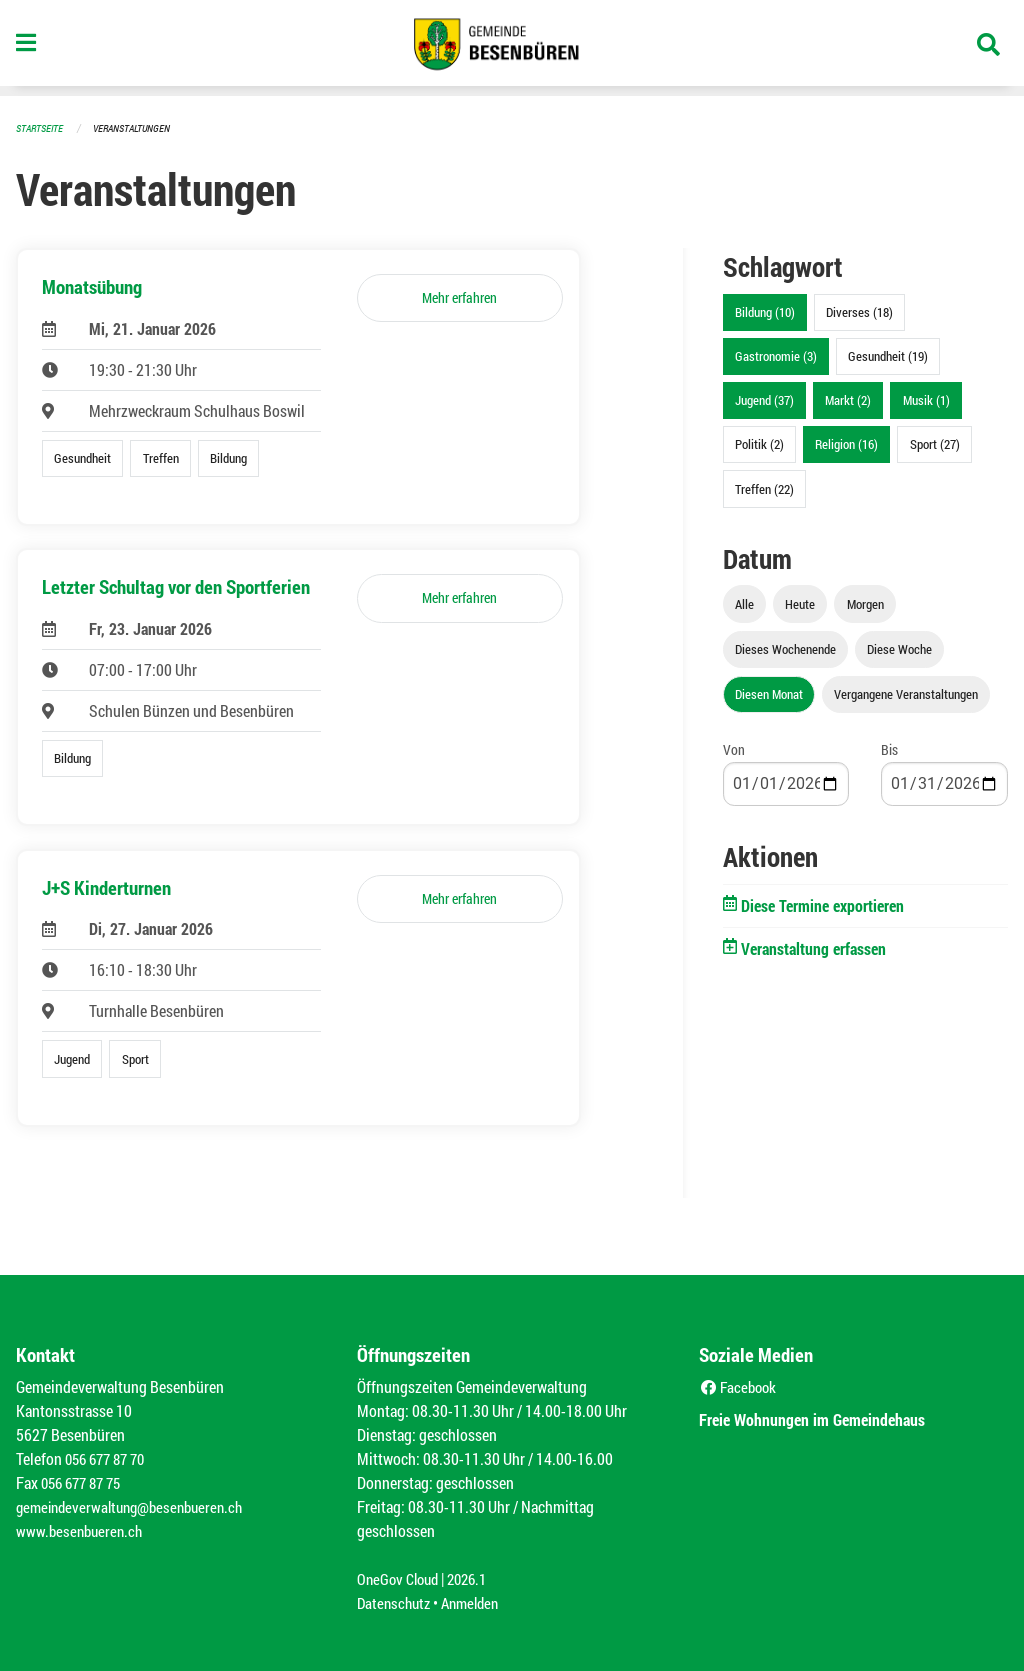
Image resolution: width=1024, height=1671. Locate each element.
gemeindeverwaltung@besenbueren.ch (137, 1506)
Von (734, 749)
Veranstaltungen (140, 127)
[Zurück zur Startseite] (512, 48)
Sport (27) (935, 444)
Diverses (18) (859, 312)
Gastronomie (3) (776, 356)
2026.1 (475, 1578)
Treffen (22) (764, 489)
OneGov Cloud (400, 1578)
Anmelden (477, 1602)
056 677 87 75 (85, 1482)
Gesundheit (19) (888, 356)
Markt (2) (848, 400)
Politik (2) (759, 444)
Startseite (42, 127)
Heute (800, 604)
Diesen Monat (769, 694)
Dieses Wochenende (785, 649)
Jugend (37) (764, 400)
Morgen (865, 604)
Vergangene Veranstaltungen (906, 694)
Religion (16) (846, 444)
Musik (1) (926, 400)
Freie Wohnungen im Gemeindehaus (831, 1418)
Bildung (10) (765, 312)
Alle (744, 604)
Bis (889, 749)
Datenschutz (396, 1602)
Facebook (740, 1386)
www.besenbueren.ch (82, 1530)
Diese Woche (899, 649)
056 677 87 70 (109, 1458)
